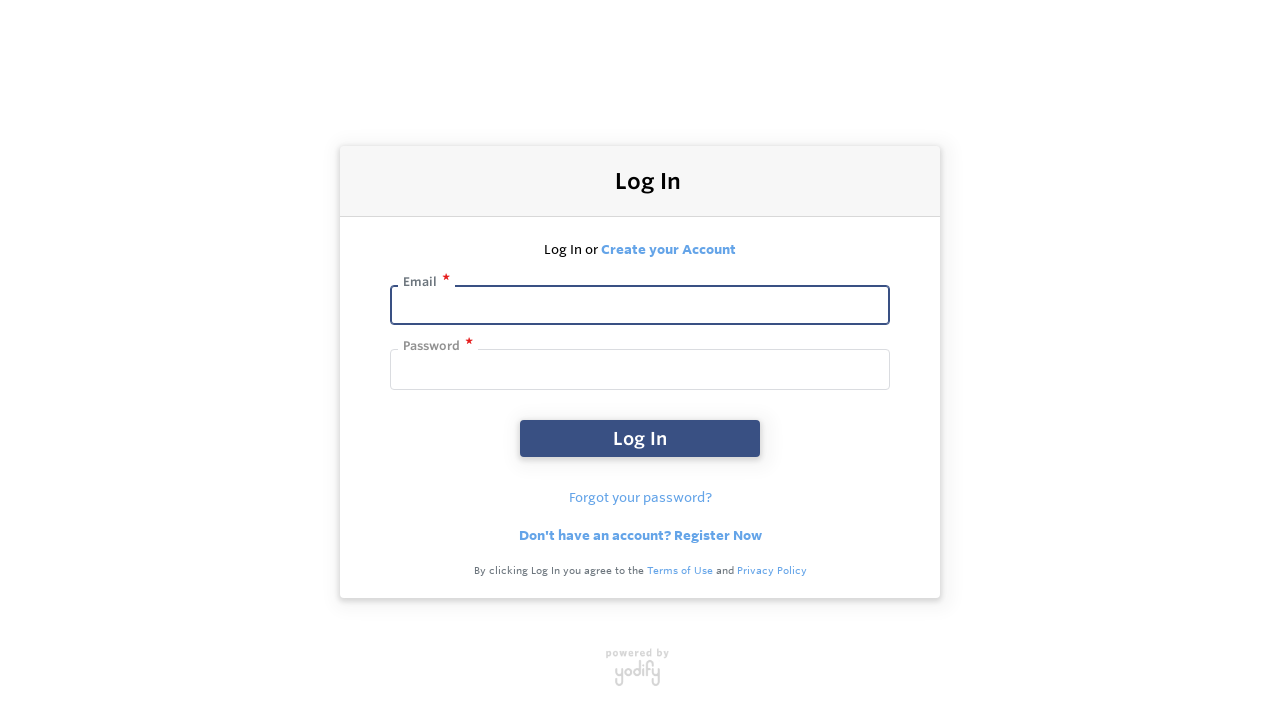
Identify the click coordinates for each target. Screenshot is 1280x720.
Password (431, 345)
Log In (640, 438)
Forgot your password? (640, 497)
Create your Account (668, 249)
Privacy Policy (772, 570)
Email (420, 281)
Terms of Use (680, 570)
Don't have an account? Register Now (640, 535)
